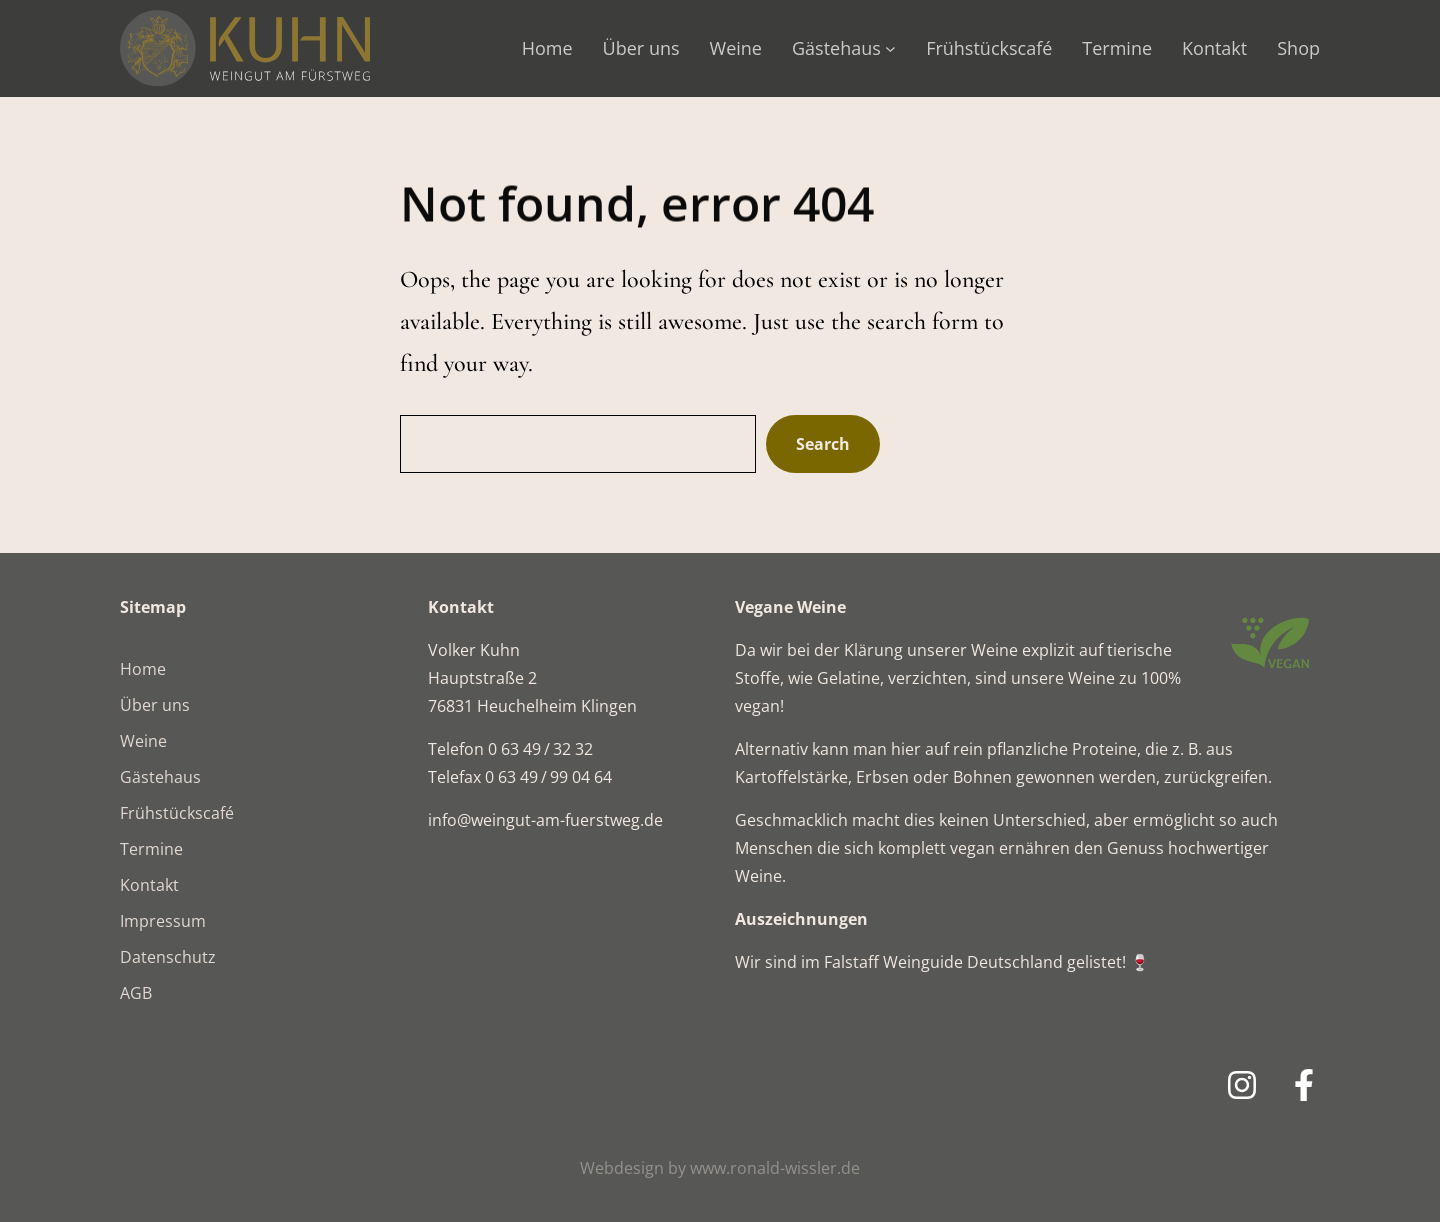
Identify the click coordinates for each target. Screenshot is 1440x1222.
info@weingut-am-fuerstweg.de (545, 820)
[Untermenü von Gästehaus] (890, 48)
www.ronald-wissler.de (775, 1168)
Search (823, 444)
